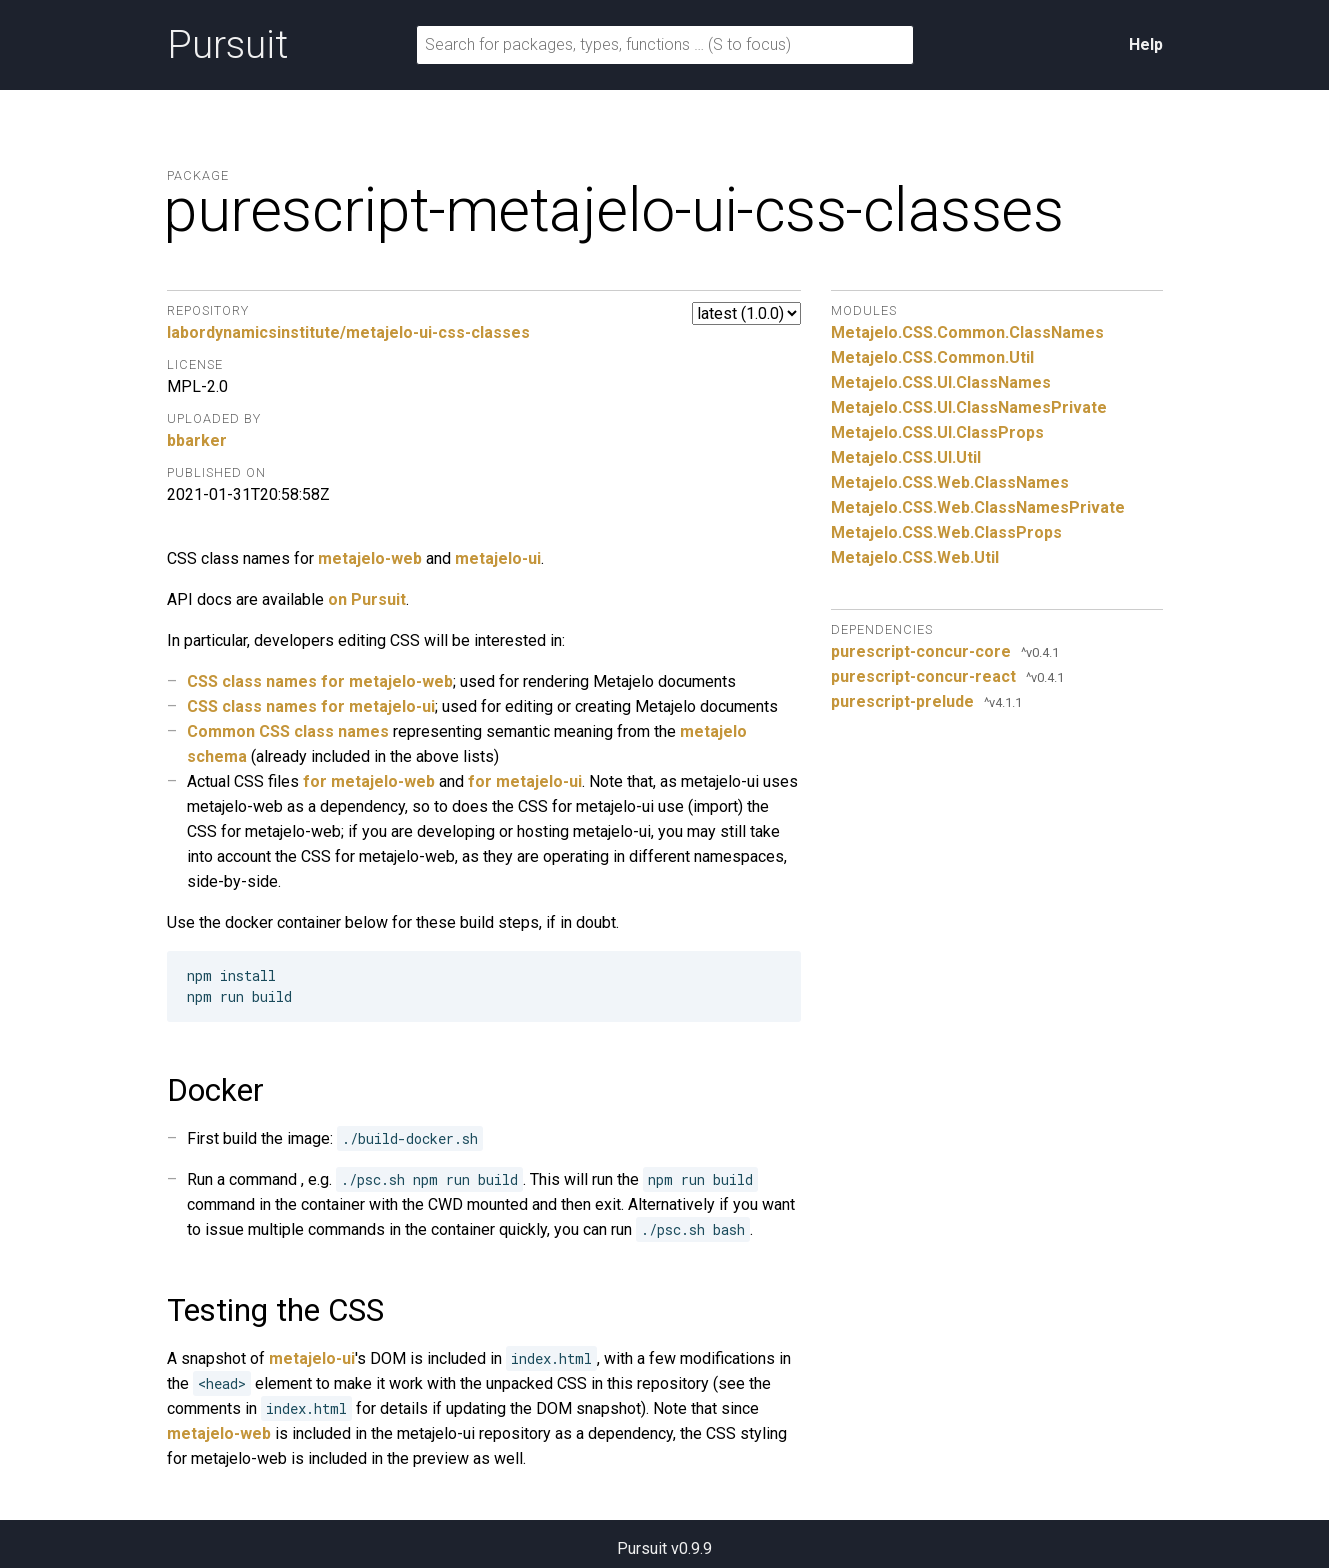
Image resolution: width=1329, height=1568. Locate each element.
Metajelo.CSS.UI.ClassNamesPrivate (969, 407)
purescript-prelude (902, 701)
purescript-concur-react (923, 676)
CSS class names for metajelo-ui (311, 706)
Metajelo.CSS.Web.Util (915, 557)
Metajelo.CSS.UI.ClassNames (941, 382)
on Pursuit (367, 599)
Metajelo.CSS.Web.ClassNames (950, 482)
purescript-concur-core (921, 651)
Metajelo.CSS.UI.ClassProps (937, 432)
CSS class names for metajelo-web (320, 681)
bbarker (197, 440)
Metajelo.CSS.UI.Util (906, 457)
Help (1146, 44)
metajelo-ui (498, 558)
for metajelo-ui (525, 781)
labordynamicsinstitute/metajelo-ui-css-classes (348, 332)
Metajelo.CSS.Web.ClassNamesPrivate (978, 507)
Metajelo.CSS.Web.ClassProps (946, 532)
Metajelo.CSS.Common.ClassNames (967, 332)
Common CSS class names (288, 731)
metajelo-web (370, 558)
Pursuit (227, 45)
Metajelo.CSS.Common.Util (932, 357)
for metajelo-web (369, 781)
